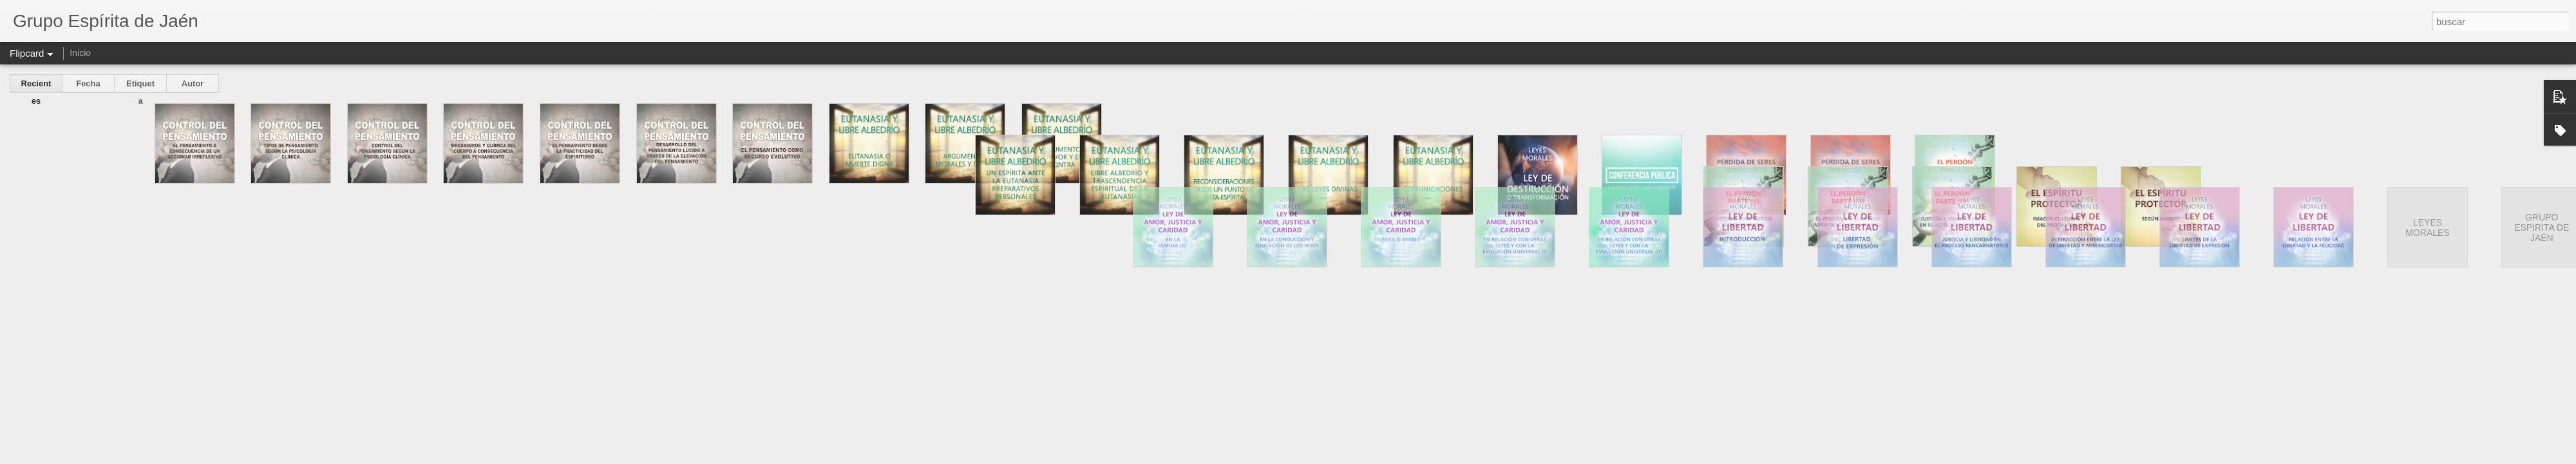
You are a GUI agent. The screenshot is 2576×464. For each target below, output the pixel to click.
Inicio (80, 53)
